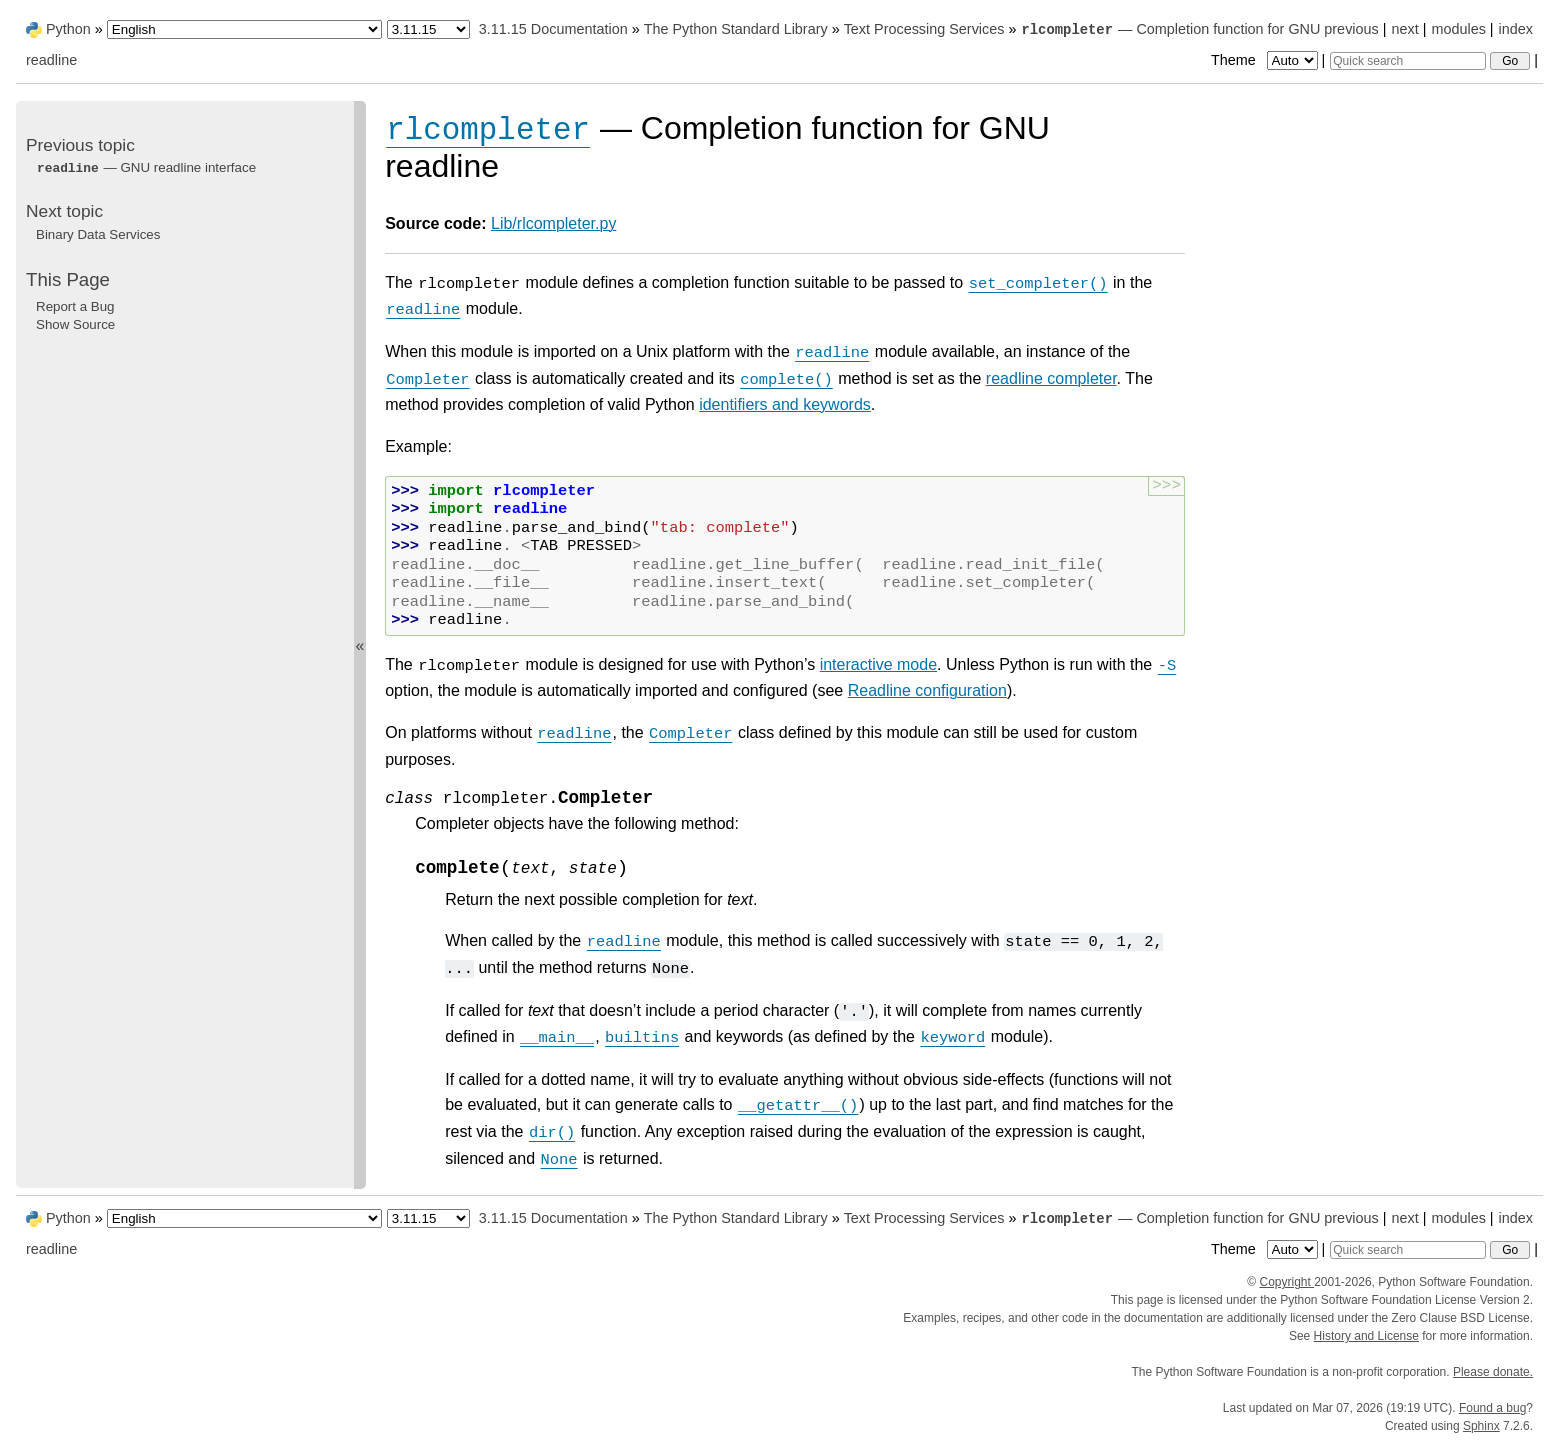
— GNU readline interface (146, 167)
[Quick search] (1408, 61)
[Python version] (428, 29)
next (1404, 29)
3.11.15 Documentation (553, 29)
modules (1458, 29)
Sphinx (1481, 1426)
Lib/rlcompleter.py (553, 223)
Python (68, 29)
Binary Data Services (98, 234)
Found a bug (1492, 1408)
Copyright (1286, 1282)
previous (1351, 29)
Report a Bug (75, 306)
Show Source (75, 324)
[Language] (244, 29)
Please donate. (1493, 1372)
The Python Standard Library (736, 29)
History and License (1366, 1336)
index (1516, 29)
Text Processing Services (924, 29)
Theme (1266, 60)
